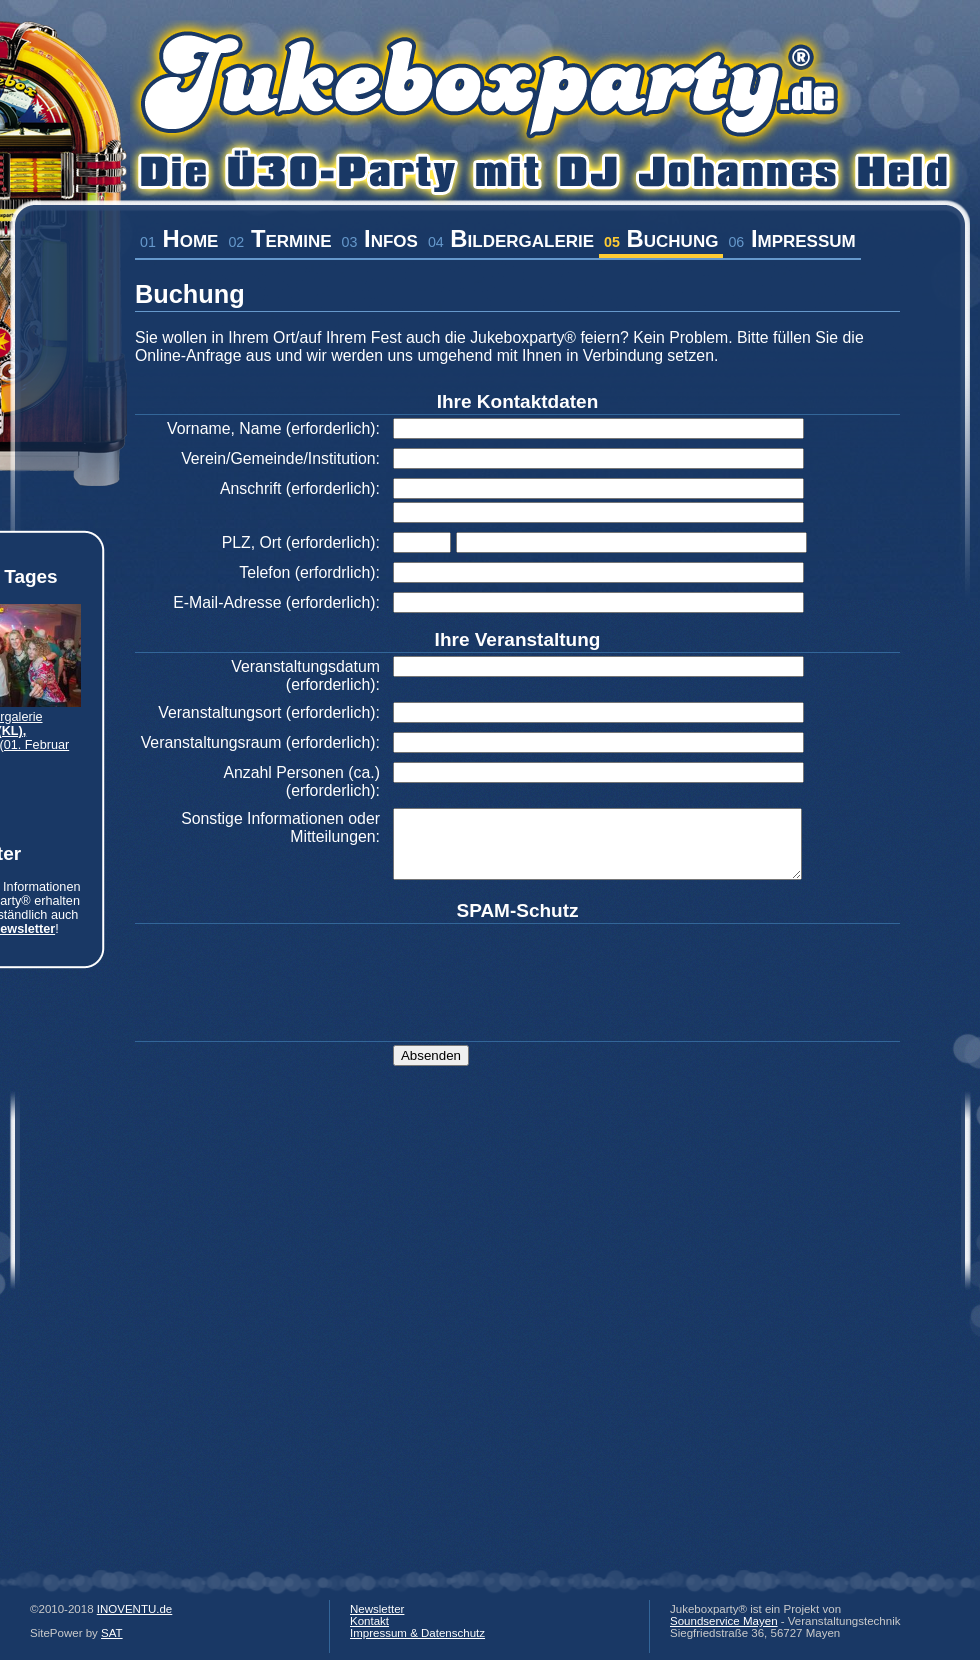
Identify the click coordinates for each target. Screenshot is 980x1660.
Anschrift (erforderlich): (300, 488)
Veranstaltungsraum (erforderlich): (260, 742)
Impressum (791, 238)
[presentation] (545, 966)
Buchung (661, 238)
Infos (380, 238)
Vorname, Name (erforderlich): (273, 428)
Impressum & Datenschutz (417, 1633)
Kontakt (369, 1621)
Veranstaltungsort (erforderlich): (269, 712)
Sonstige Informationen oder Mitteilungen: (280, 827)
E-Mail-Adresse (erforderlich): (276, 602)
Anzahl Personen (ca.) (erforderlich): (301, 781)
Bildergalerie (511, 238)
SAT (112, 1633)
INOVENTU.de (135, 1609)
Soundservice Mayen (724, 1621)
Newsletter (377, 1609)
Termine (279, 238)
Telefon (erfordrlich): (309, 572)
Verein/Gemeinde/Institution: (280, 458)
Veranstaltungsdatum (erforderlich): (305, 675)
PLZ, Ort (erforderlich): (301, 542)
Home (179, 238)
